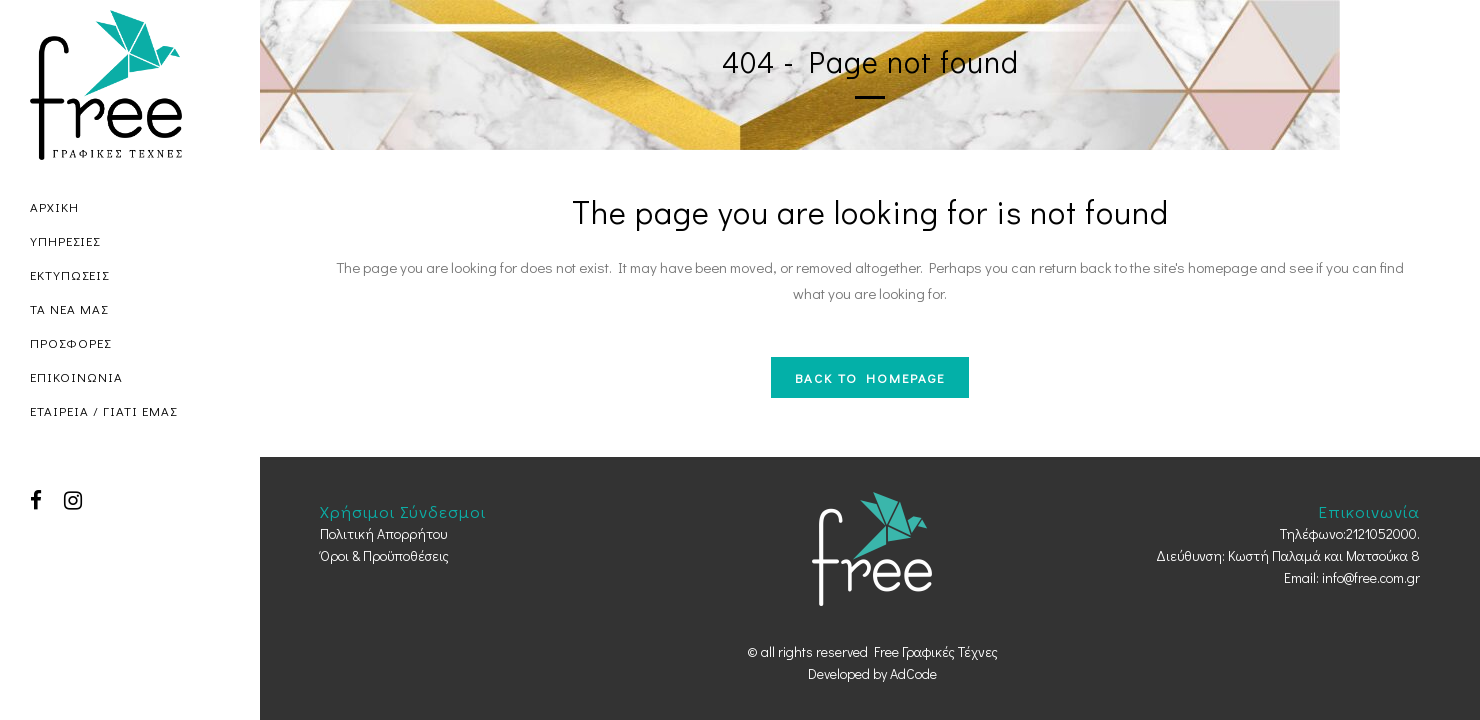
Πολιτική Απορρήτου (383, 533)
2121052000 (1381, 533)
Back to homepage (870, 377)
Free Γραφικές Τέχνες (936, 651)
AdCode (913, 673)
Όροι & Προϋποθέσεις (384, 555)
